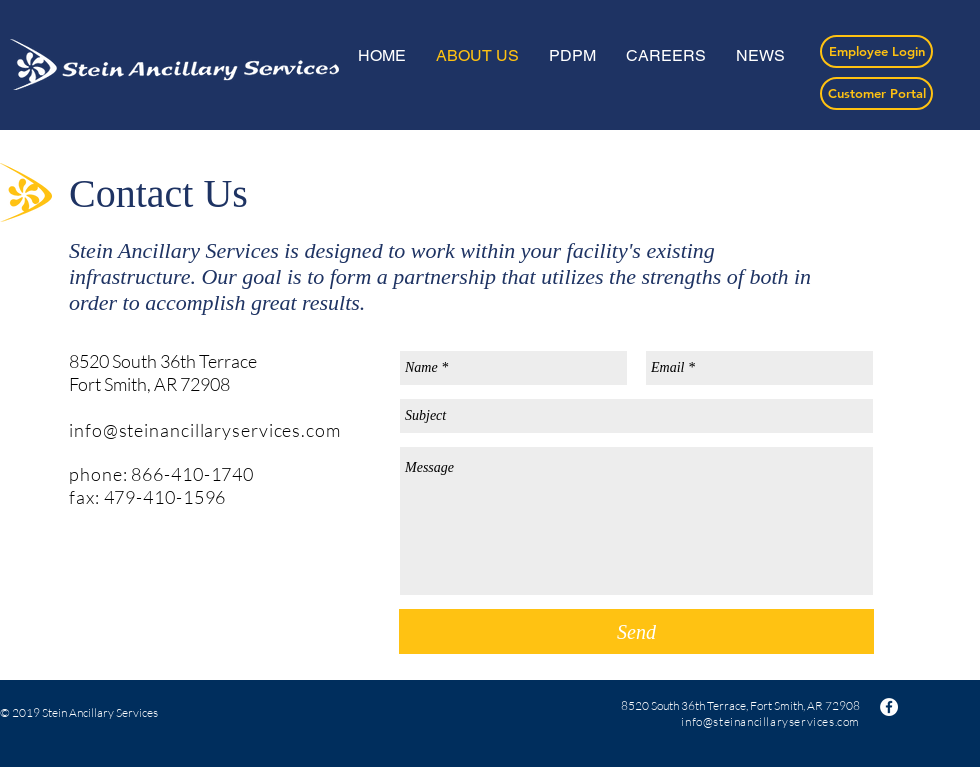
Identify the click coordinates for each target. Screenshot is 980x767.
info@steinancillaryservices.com (205, 430)
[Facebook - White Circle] (889, 707)
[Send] (636, 631)
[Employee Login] (876, 51)
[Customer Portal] (876, 93)
